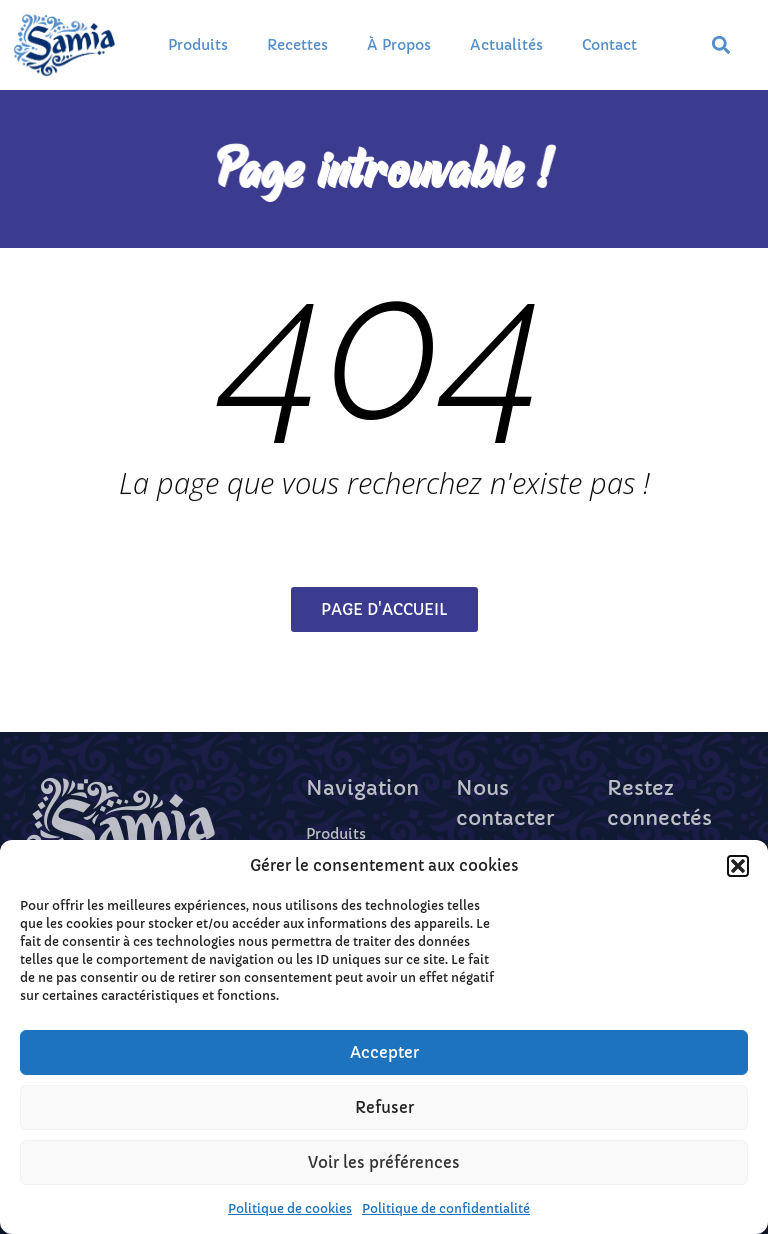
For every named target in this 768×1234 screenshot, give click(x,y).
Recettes (297, 45)
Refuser (384, 1107)
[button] (738, 866)
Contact (609, 45)
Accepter (384, 1052)
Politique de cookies (290, 1208)
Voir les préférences (384, 1162)
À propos (399, 45)
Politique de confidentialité (446, 1208)
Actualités (506, 45)
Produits (198, 45)
